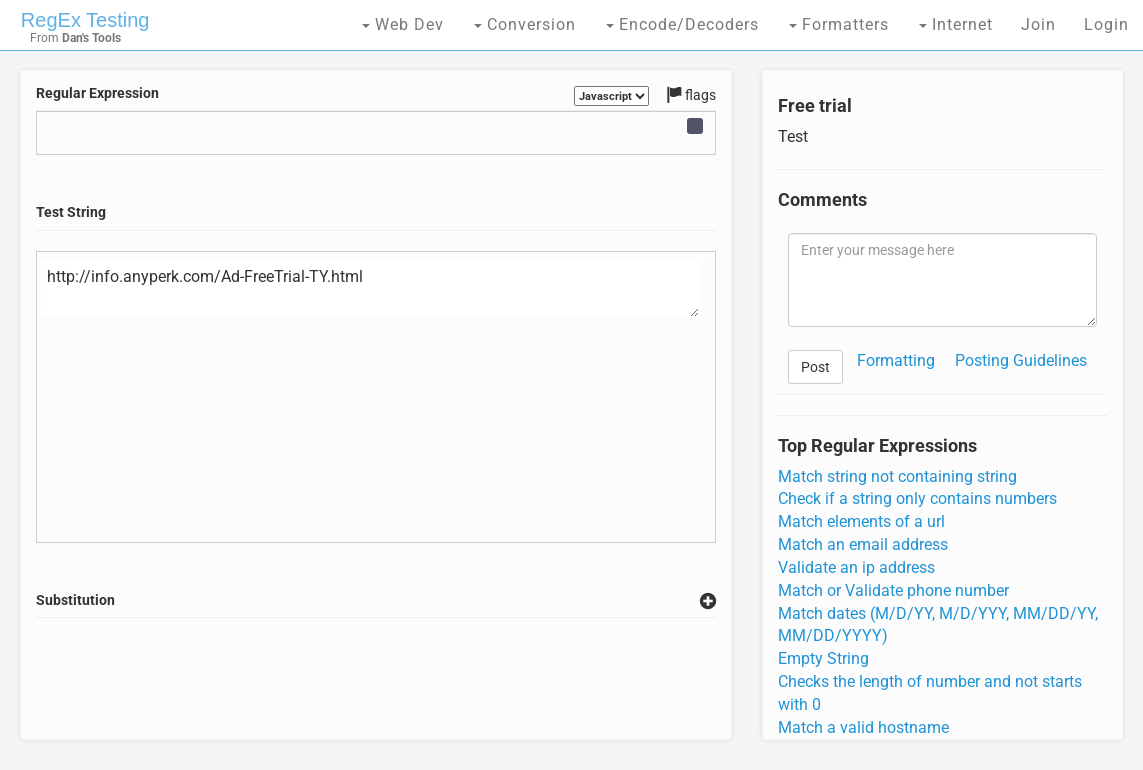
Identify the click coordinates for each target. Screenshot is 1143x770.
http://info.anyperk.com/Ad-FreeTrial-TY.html (370, 289)
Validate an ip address (856, 567)
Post (815, 367)
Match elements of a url (861, 521)
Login (1106, 24)
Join (1038, 24)
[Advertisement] (400, 679)
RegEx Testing (85, 20)
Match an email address (863, 544)
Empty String (823, 658)
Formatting (896, 360)
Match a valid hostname (863, 727)
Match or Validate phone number (893, 590)
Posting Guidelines (1021, 360)
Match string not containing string (897, 476)
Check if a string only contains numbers (917, 498)
